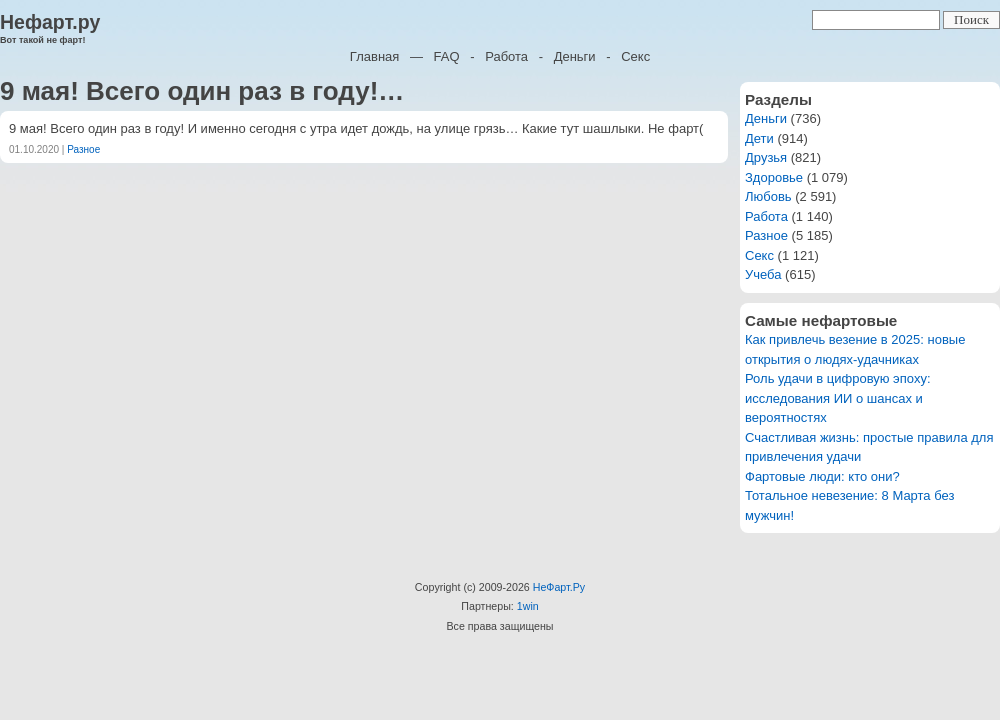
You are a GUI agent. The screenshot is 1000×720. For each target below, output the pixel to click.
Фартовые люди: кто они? (822, 476)
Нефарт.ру (50, 22)
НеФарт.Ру (559, 587)
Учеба (763, 274)
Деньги (575, 56)
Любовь (768, 196)
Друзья (766, 157)
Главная (374, 56)
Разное (83, 149)
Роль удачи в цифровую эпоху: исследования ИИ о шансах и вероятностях (838, 398)
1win (528, 606)
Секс (635, 56)
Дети (759, 138)
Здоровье (774, 177)
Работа (506, 56)
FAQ (447, 56)
